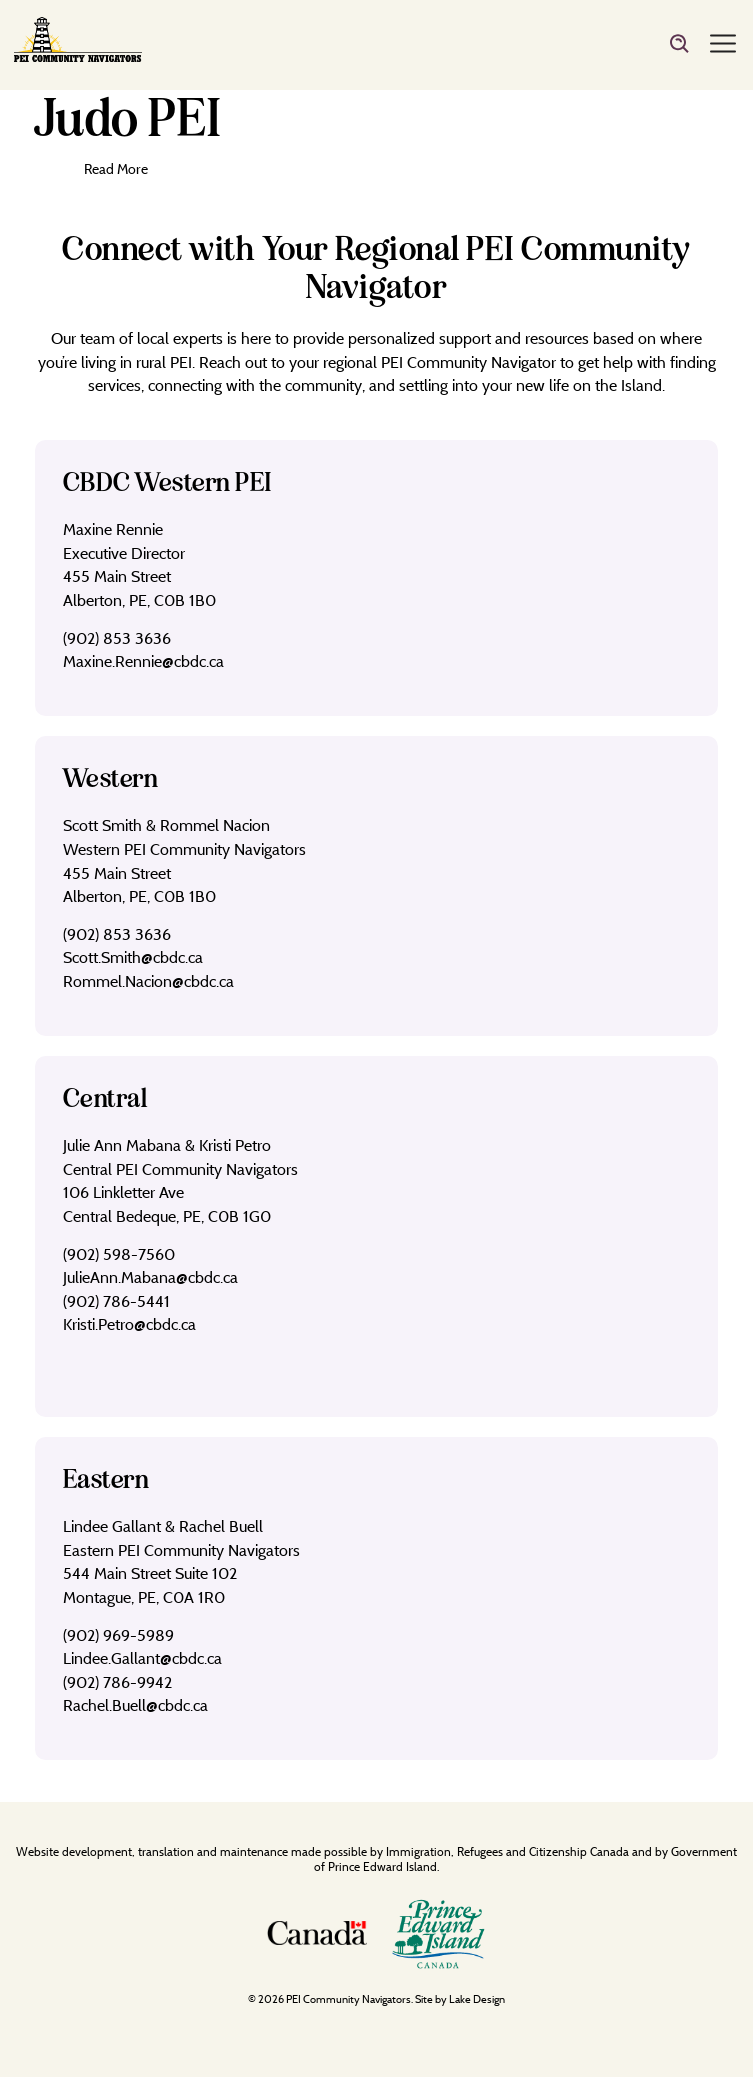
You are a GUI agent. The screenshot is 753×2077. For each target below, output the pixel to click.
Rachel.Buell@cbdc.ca (135, 1705)
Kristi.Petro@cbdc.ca (129, 1324)
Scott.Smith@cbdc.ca (133, 957)
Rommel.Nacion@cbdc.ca (148, 981)
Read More (116, 168)
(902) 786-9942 (117, 1682)
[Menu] (723, 45)
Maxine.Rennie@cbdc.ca (143, 661)
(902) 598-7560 (119, 1254)
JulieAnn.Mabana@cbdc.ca (150, 1277)
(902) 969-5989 (118, 1635)
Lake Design (477, 1999)
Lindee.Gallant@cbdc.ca (142, 1658)
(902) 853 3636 (117, 638)
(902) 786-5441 (116, 1301)
